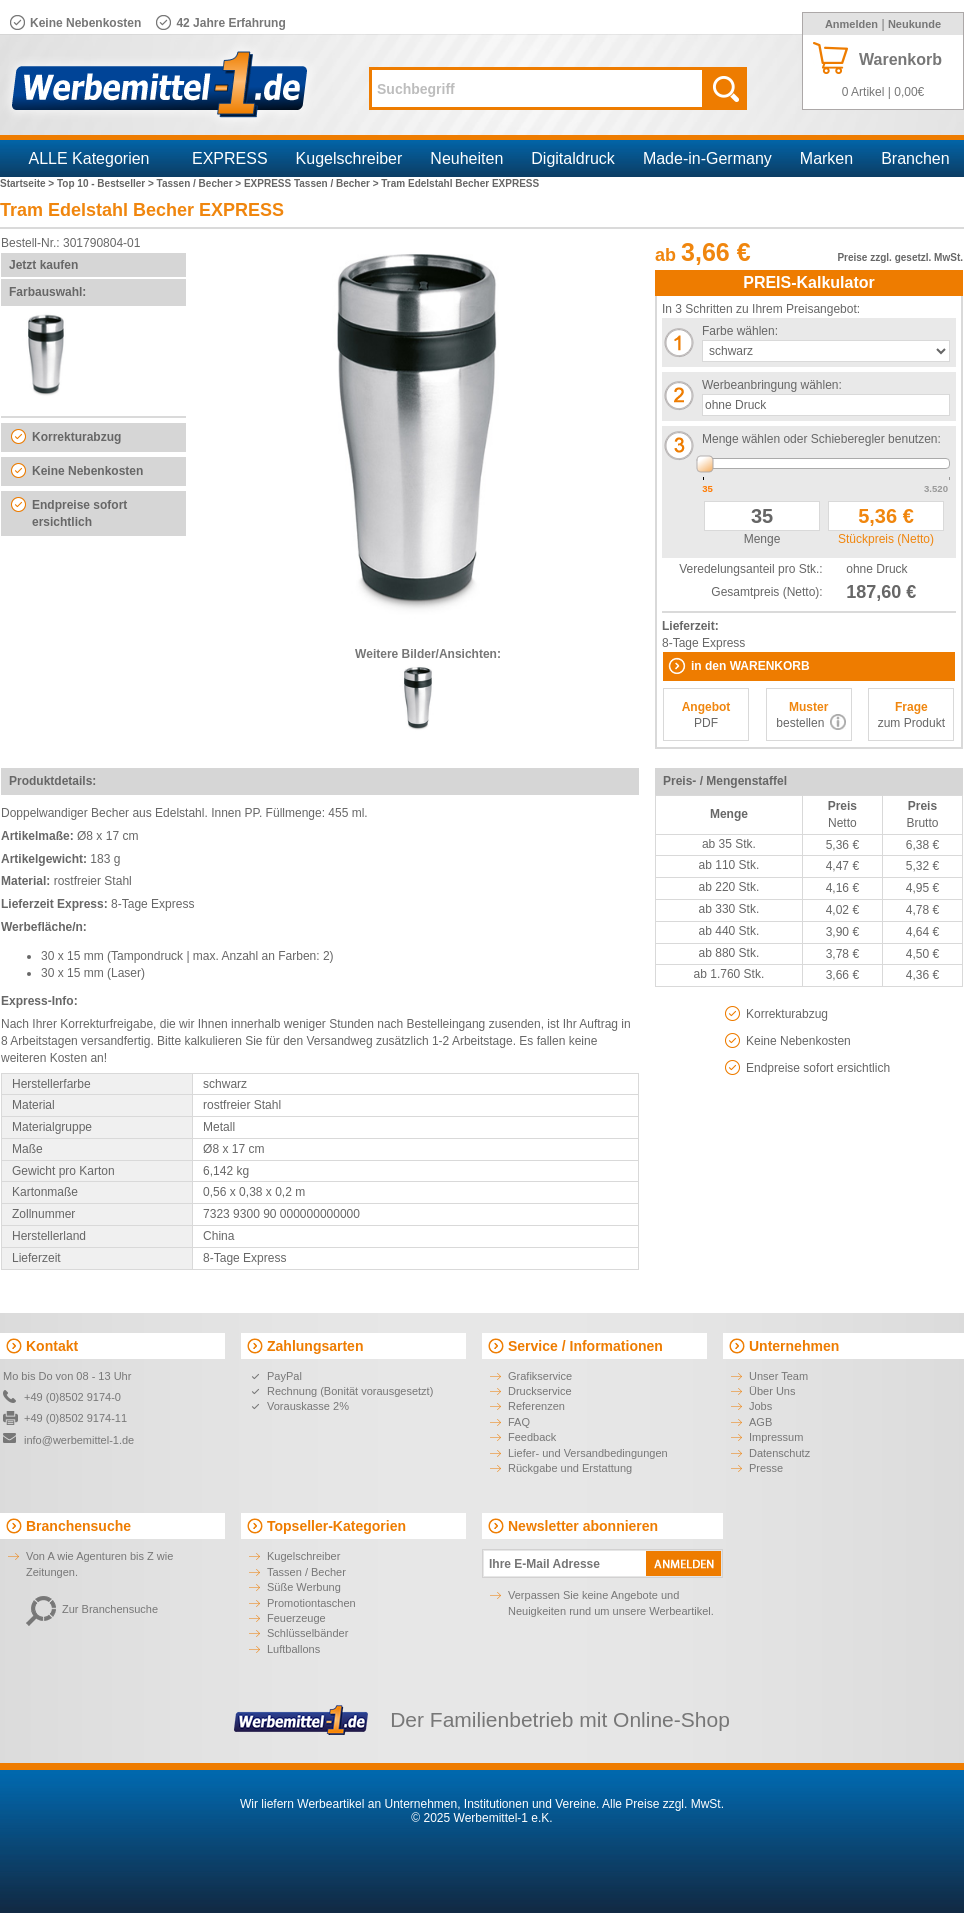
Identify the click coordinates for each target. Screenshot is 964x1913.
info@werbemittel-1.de (79, 1440)
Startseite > (28, 183)
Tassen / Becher (306, 1572)
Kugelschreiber (349, 158)
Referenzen (536, 1406)
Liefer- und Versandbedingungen (588, 1453)
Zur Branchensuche (92, 1609)
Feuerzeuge (296, 1618)
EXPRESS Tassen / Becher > (312, 183)
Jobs (760, 1406)
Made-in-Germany (707, 158)
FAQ (519, 1422)
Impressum (776, 1437)
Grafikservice (540, 1376)
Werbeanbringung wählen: (772, 385)
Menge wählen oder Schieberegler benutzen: (821, 439)
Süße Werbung (304, 1587)
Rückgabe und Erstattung (570, 1468)
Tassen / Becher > (200, 183)
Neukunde (914, 24)
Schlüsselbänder (307, 1633)
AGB (760, 1422)
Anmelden (851, 24)
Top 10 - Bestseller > (107, 183)
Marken (826, 158)
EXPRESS (230, 158)
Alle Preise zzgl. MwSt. (663, 1804)
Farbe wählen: (740, 331)
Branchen (915, 158)
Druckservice (540, 1391)
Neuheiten (466, 158)
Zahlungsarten (315, 1346)
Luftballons (293, 1649)
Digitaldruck (573, 158)
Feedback (532, 1437)
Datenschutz (779, 1453)
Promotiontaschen (311, 1603)
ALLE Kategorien (89, 158)
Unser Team (778, 1376)
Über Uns (772, 1391)
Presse (766, 1468)
